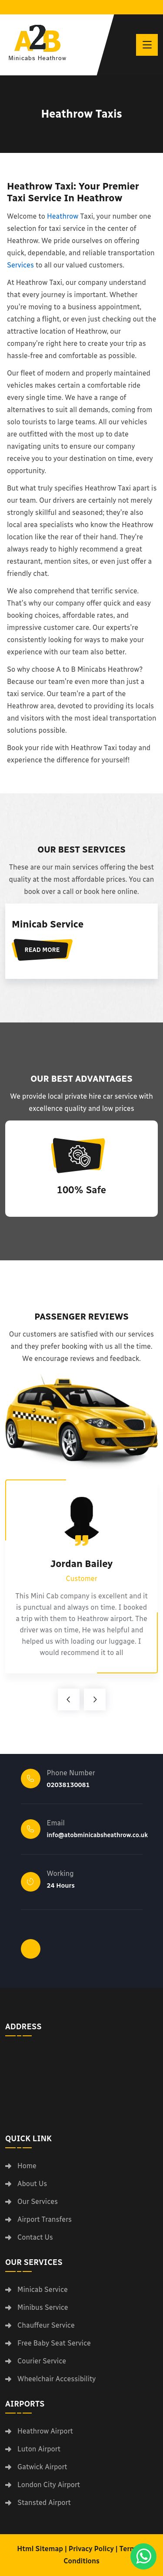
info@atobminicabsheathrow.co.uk (97, 1835)
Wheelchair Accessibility (56, 2379)
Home (27, 2166)
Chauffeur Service (46, 2325)
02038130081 (68, 1785)
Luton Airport (38, 2449)
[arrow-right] (95, 1699)
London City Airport (48, 2484)
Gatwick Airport (42, 2467)
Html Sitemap (40, 2549)
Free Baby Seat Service (54, 2343)
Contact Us (35, 2237)
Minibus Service (42, 2307)
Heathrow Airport (45, 2431)
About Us (32, 2183)
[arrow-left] (69, 1699)
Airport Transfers (44, 2219)
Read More (42, 950)
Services (20, 265)
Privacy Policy (91, 2549)
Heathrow (62, 216)
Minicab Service (47, 924)
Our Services (37, 2201)
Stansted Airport (44, 2502)
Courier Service (41, 2361)
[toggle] (147, 45)
